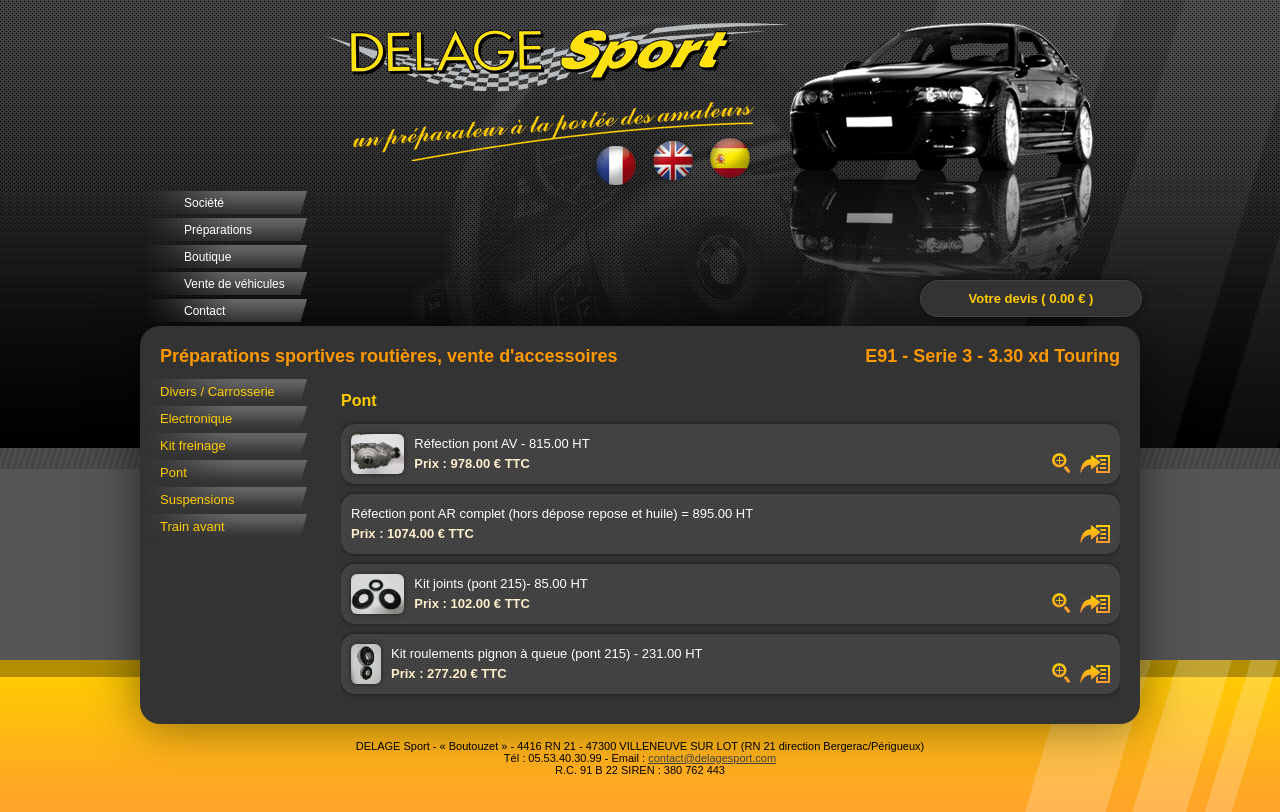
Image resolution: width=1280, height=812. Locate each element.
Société (204, 203)
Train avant (192, 526)
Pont (173, 472)
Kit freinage (193, 445)
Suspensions (197, 499)
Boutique (207, 257)
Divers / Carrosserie (217, 391)
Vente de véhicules (234, 284)
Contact (204, 311)
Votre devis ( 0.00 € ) (1031, 298)
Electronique (196, 418)
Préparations (218, 230)
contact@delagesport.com (712, 758)
